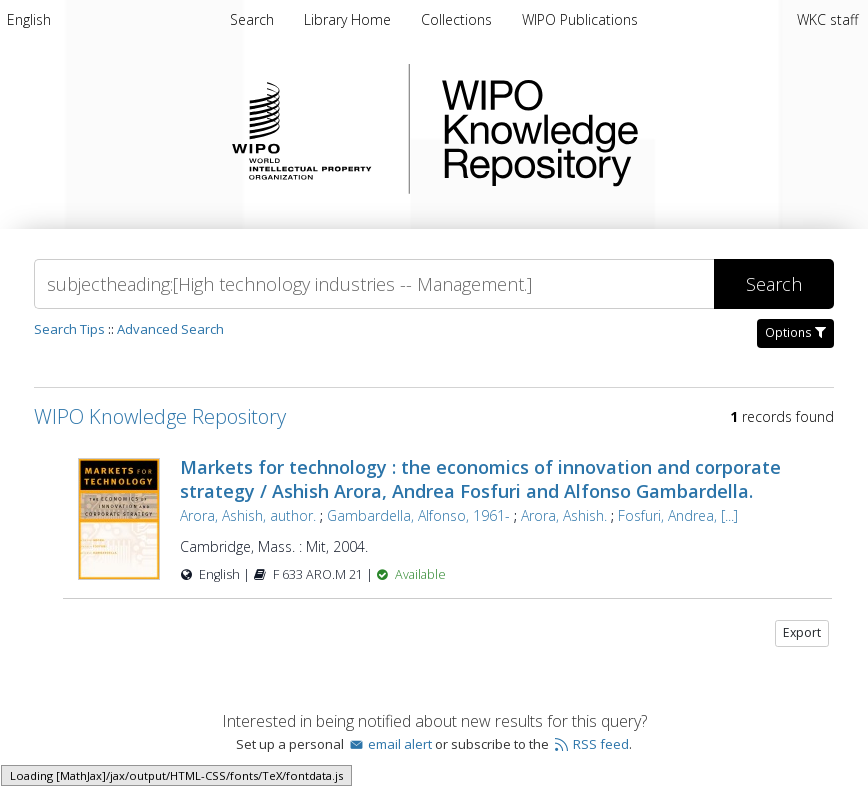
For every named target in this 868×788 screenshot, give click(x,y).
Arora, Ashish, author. (248, 515)
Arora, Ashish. (564, 515)
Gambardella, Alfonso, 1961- (418, 515)
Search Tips (69, 329)
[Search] (374, 284)
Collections (458, 19)
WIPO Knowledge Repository (622, 129)
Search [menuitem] (252, 19)
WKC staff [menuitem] (827, 19)
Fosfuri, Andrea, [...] (678, 515)
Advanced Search (170, 329)
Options (795, 332)
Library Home (349, 19)
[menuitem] (29, 19)
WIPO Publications (580, 19)
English (29, 19)
